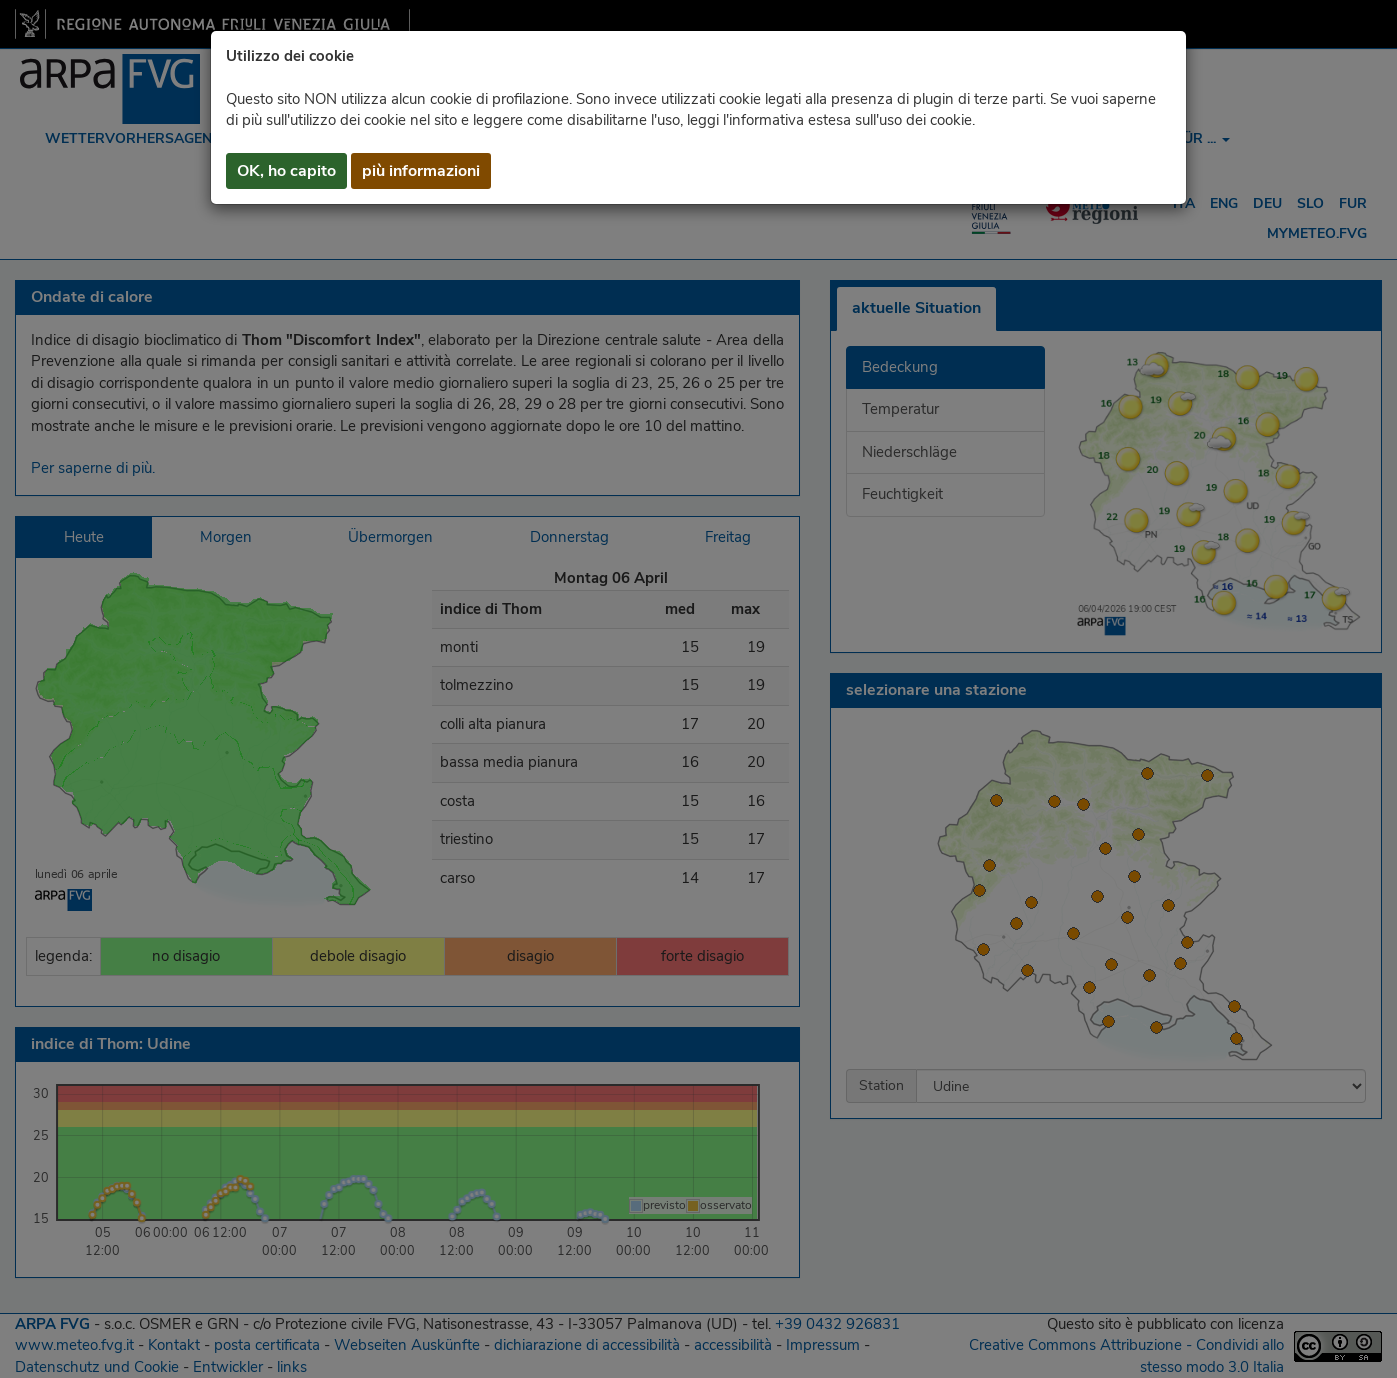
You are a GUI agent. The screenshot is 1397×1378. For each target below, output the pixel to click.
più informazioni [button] (421, 171)
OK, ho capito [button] (286, 171)
